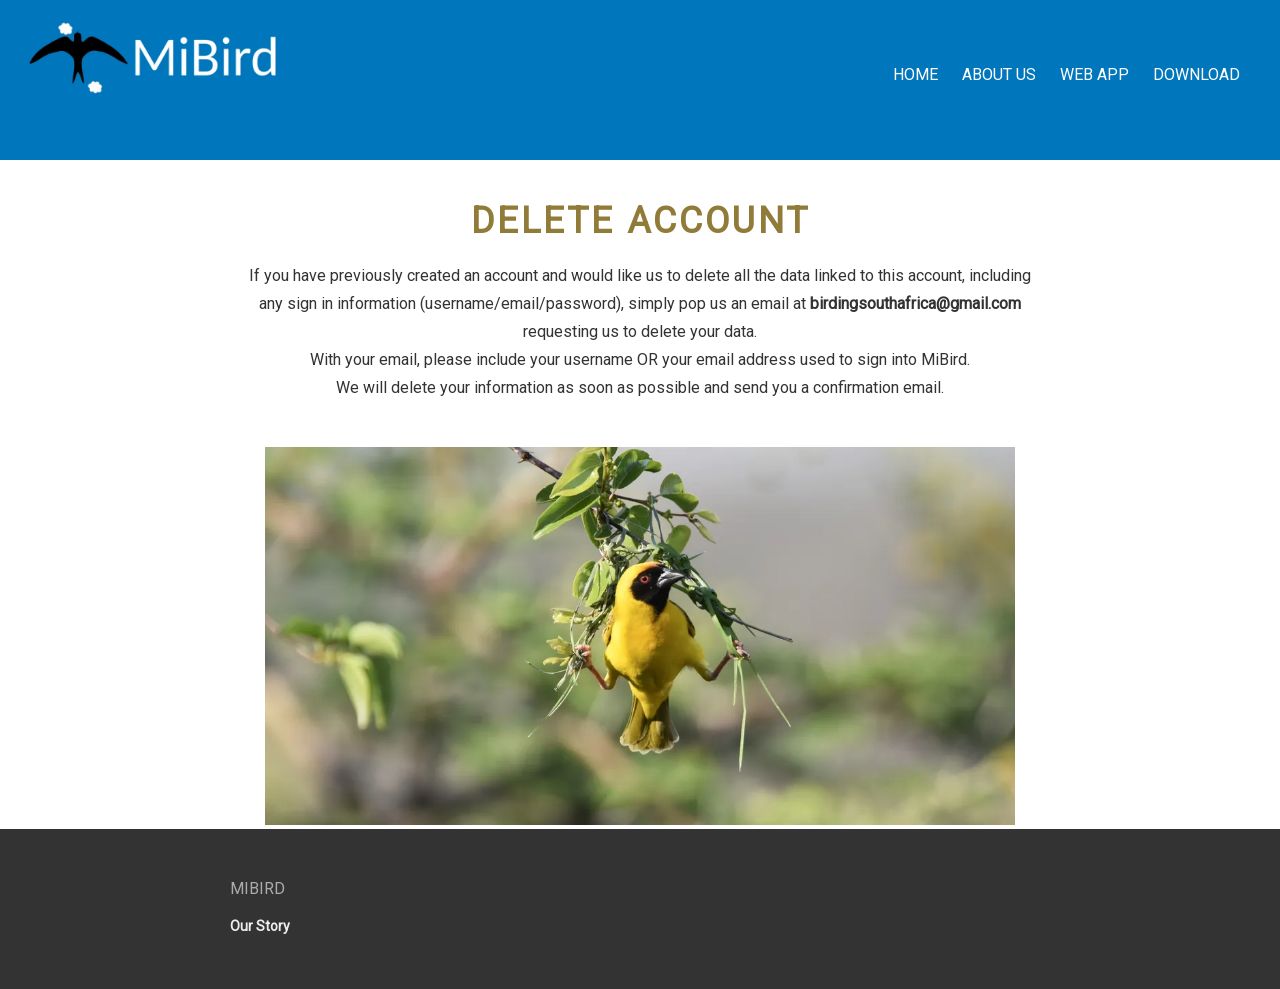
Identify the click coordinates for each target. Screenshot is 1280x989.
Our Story (260, 926)
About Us (999, 74)
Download (1196, 74)
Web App (1094, 74)
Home (915, 74)
